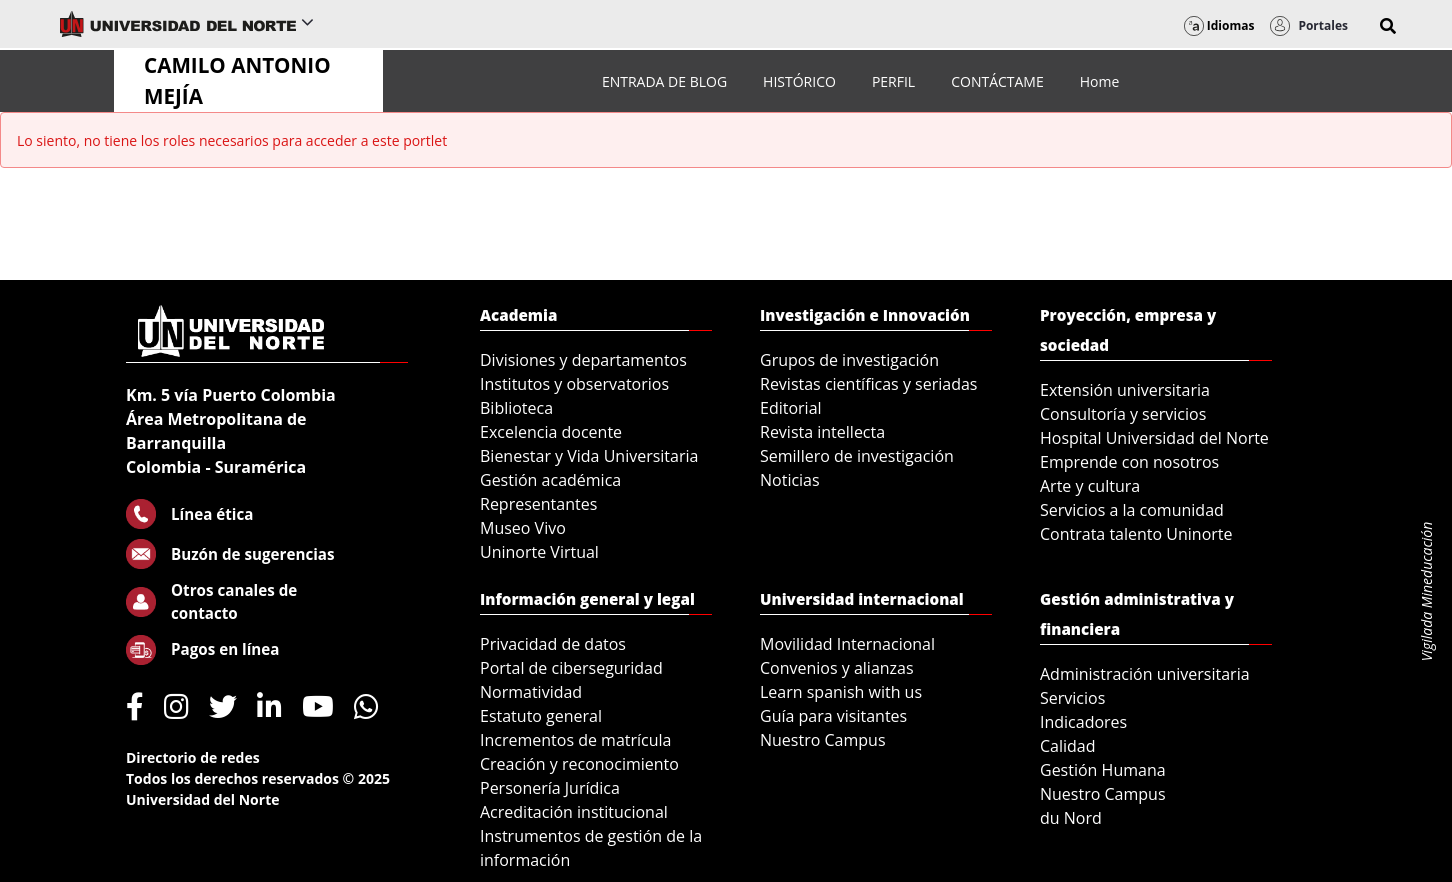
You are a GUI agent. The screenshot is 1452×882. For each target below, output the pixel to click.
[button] (1388, 26)
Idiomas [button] (1219, 25)
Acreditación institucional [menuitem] (574, 812)
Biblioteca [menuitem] (516, 408)
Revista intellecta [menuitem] (822, 432)
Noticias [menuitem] (790, 480)
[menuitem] (664, 81)
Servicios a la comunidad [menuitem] (1132, 510)
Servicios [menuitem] (1072, 698)
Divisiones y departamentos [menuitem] (583, 360)
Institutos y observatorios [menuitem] (574, 384)
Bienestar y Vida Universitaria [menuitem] (589, 456)
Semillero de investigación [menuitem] (857, 456)
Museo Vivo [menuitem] (523, 528)
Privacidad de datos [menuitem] (553, 644)
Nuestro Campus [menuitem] (823, 740)
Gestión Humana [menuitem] (1103, 770)
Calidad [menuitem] (1068, 746)
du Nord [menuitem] (1071, 818)
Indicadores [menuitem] (1083, 722)
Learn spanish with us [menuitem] (841, 692)
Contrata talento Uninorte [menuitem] (1136, 534)
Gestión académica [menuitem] (550, 480)
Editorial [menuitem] (791, 408)
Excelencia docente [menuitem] (551, 432)
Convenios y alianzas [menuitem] (837, 668)
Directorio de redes (193, 757)
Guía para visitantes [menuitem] (833, 716)
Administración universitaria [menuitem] (1145, 674)
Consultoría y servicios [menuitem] (1123, 414)
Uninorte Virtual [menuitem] (539, 552)
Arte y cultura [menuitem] (1090, 486)
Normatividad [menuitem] (531, 692)
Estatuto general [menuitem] (541, 716)
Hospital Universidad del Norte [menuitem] (1154, 438)
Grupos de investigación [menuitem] (849, 360)
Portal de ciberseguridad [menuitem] (571, 668)
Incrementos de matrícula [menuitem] (576, 740)
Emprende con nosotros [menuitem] (1129, 462)
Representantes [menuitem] (538, 504)
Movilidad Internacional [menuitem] (847, 644)
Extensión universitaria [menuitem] (1125, 390)
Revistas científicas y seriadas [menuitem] (868, 384)
